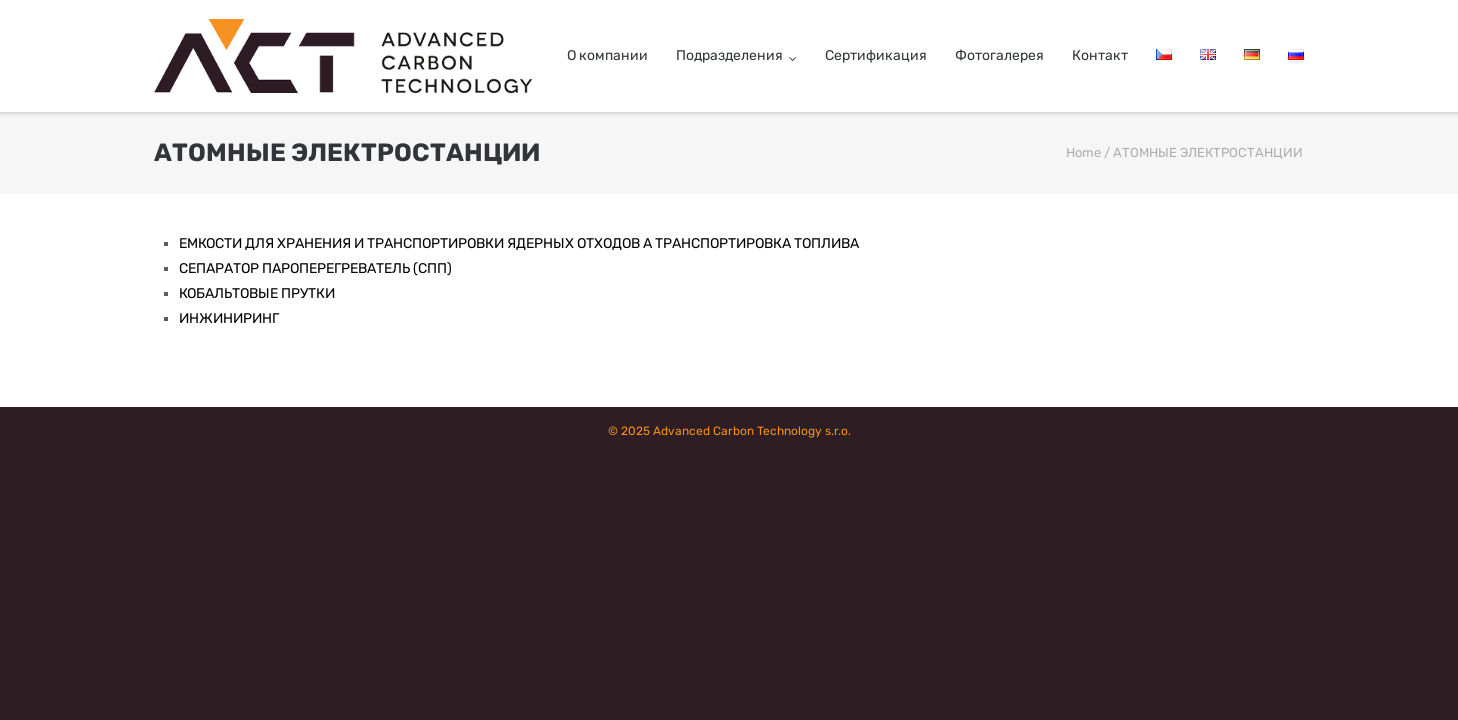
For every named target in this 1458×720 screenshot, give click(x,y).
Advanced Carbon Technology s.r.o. (752, 431)
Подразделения (729, 55)
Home (1083, 152)
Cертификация (876, 55)
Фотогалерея (999, 55)
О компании (607, 55)
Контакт (1100, 55)
